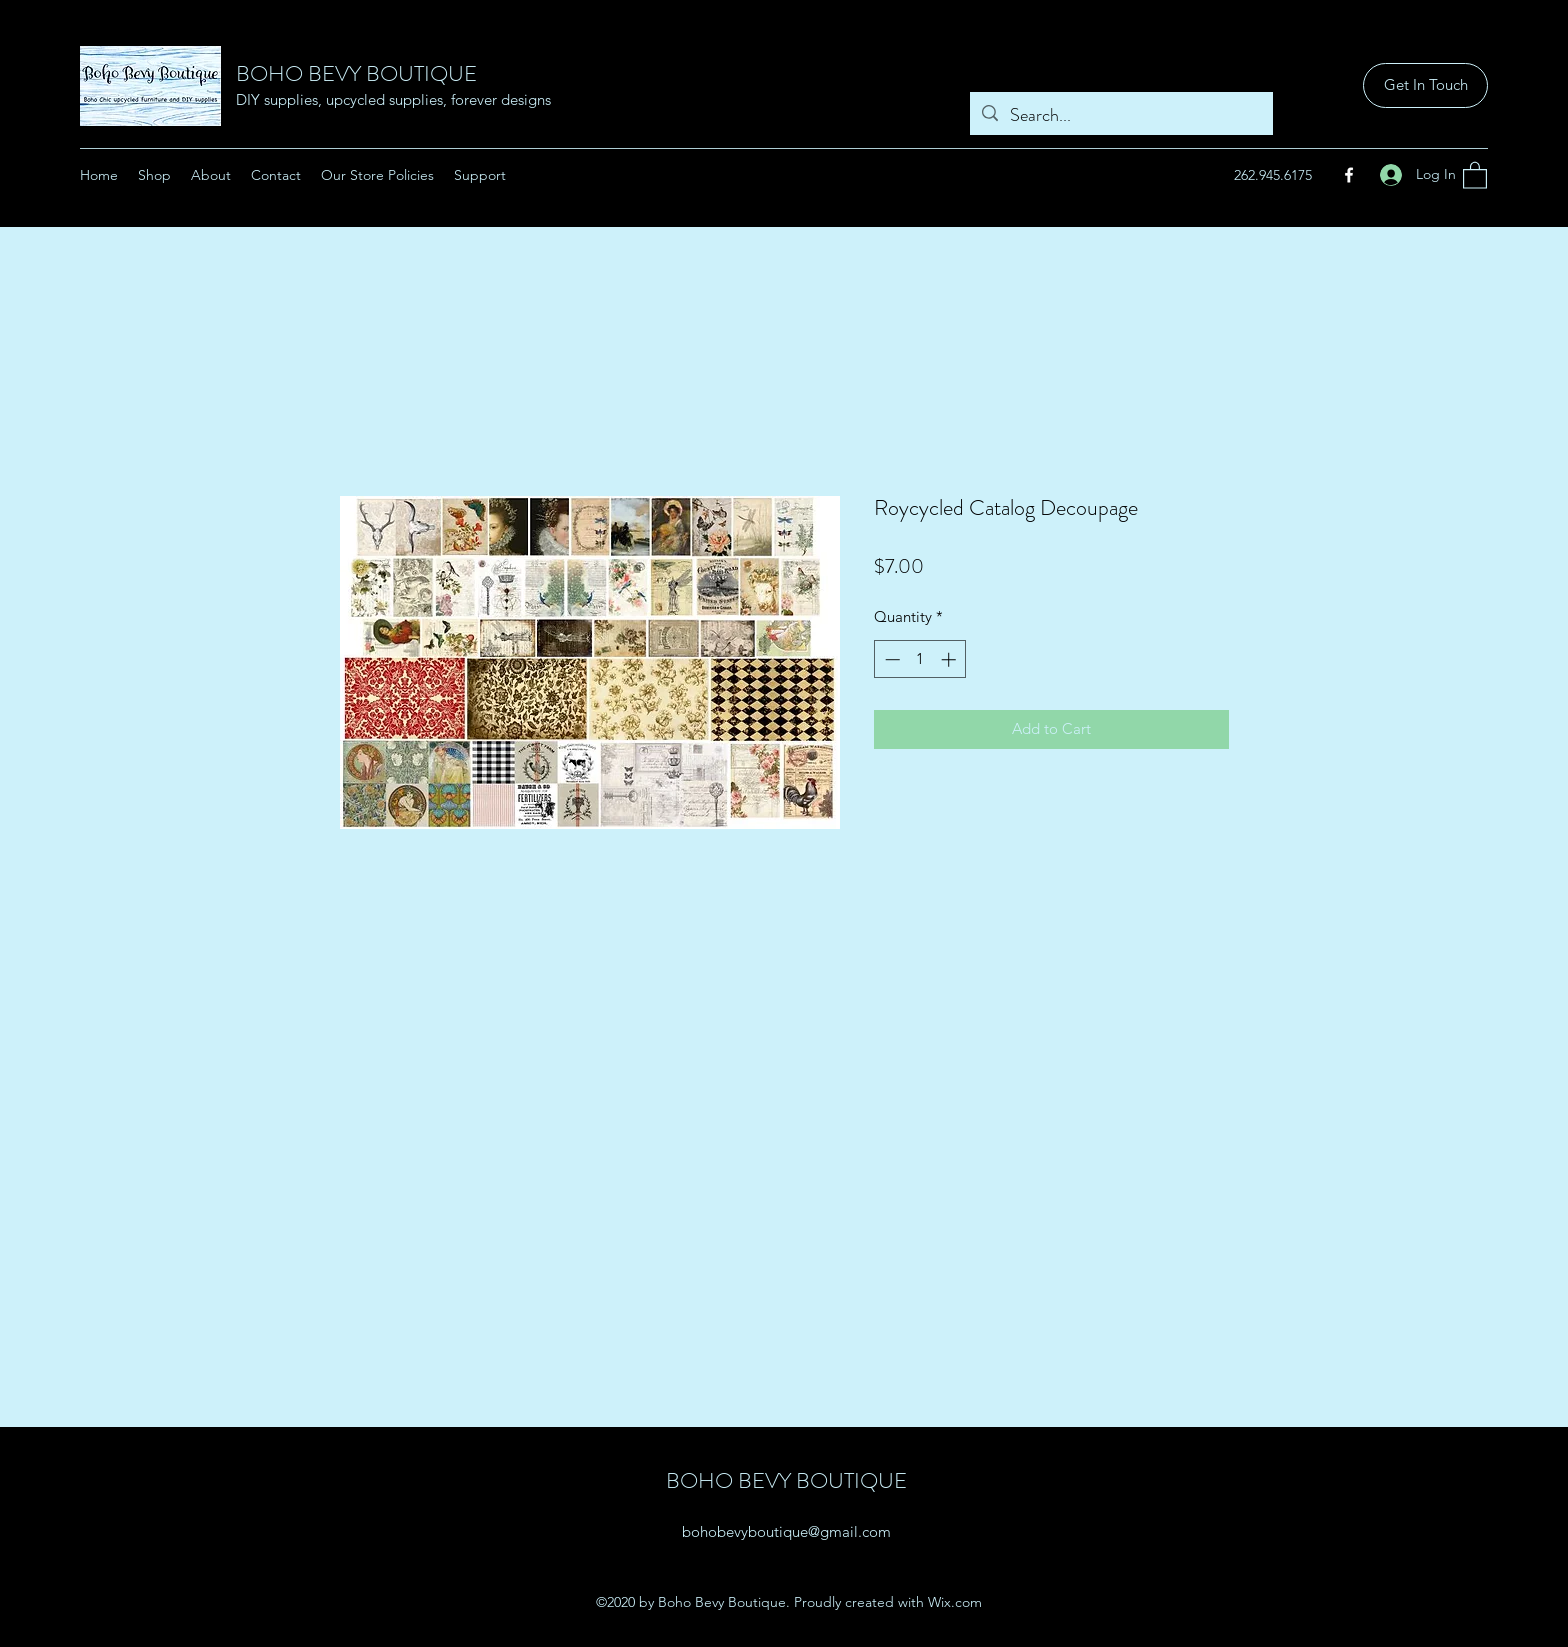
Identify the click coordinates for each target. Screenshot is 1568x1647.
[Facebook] (1349, 175)
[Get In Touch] (1425, 85)
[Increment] (950, 659)
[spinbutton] (920, 659)
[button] (1475, 174)
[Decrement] (890, 659)
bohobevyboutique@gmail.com (786, 1531)
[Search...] (1120, 116)
